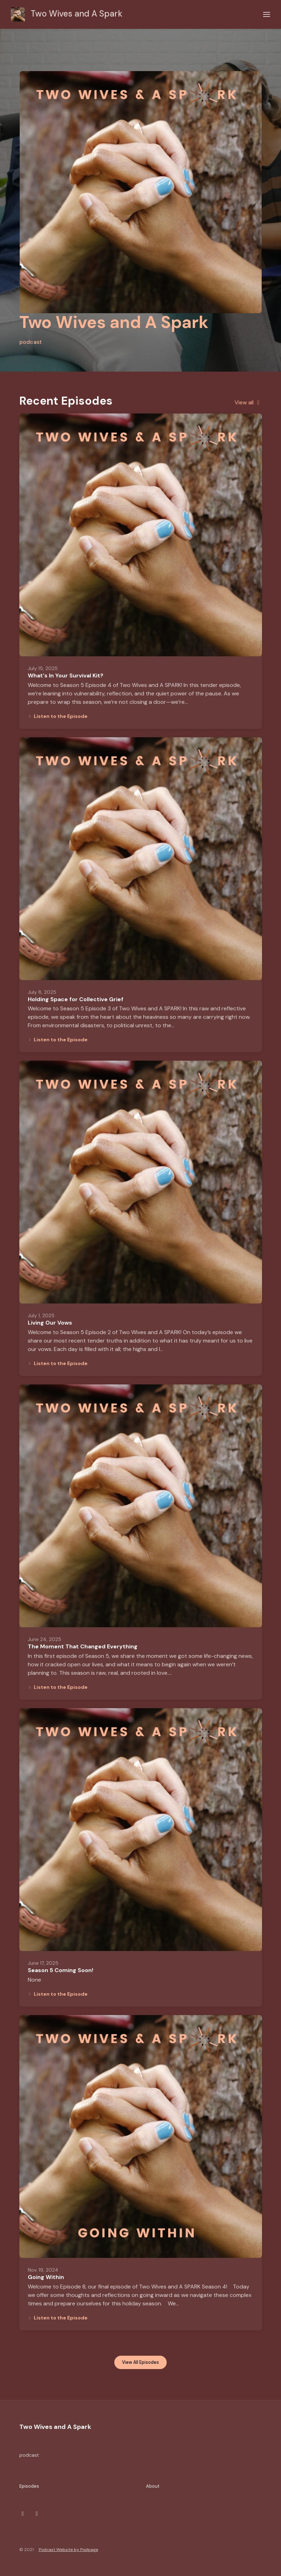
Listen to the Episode (58, 716)
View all (248, 402)
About (152, 2486)
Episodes (29, 2486)
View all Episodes (140, 2362)
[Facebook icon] (36, 2514)
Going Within (46, 2277)
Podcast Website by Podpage (68, 2549)
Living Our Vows (50, 1322)
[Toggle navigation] (266, 15)
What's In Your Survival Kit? (65, 675)
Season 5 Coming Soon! (60, 1970)
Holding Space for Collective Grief (75, 999)
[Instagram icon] (22, 2514)
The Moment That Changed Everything (83, 1646)
